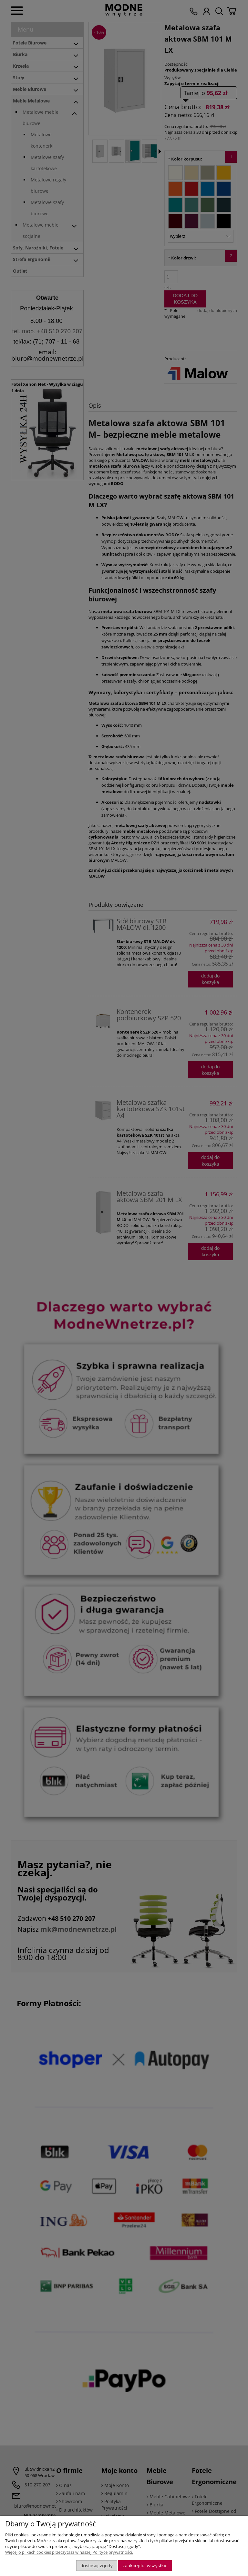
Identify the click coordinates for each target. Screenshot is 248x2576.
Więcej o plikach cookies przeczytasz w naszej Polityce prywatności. (69, 2552)
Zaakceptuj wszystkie (144, 2565)
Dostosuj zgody (96, 2565)
